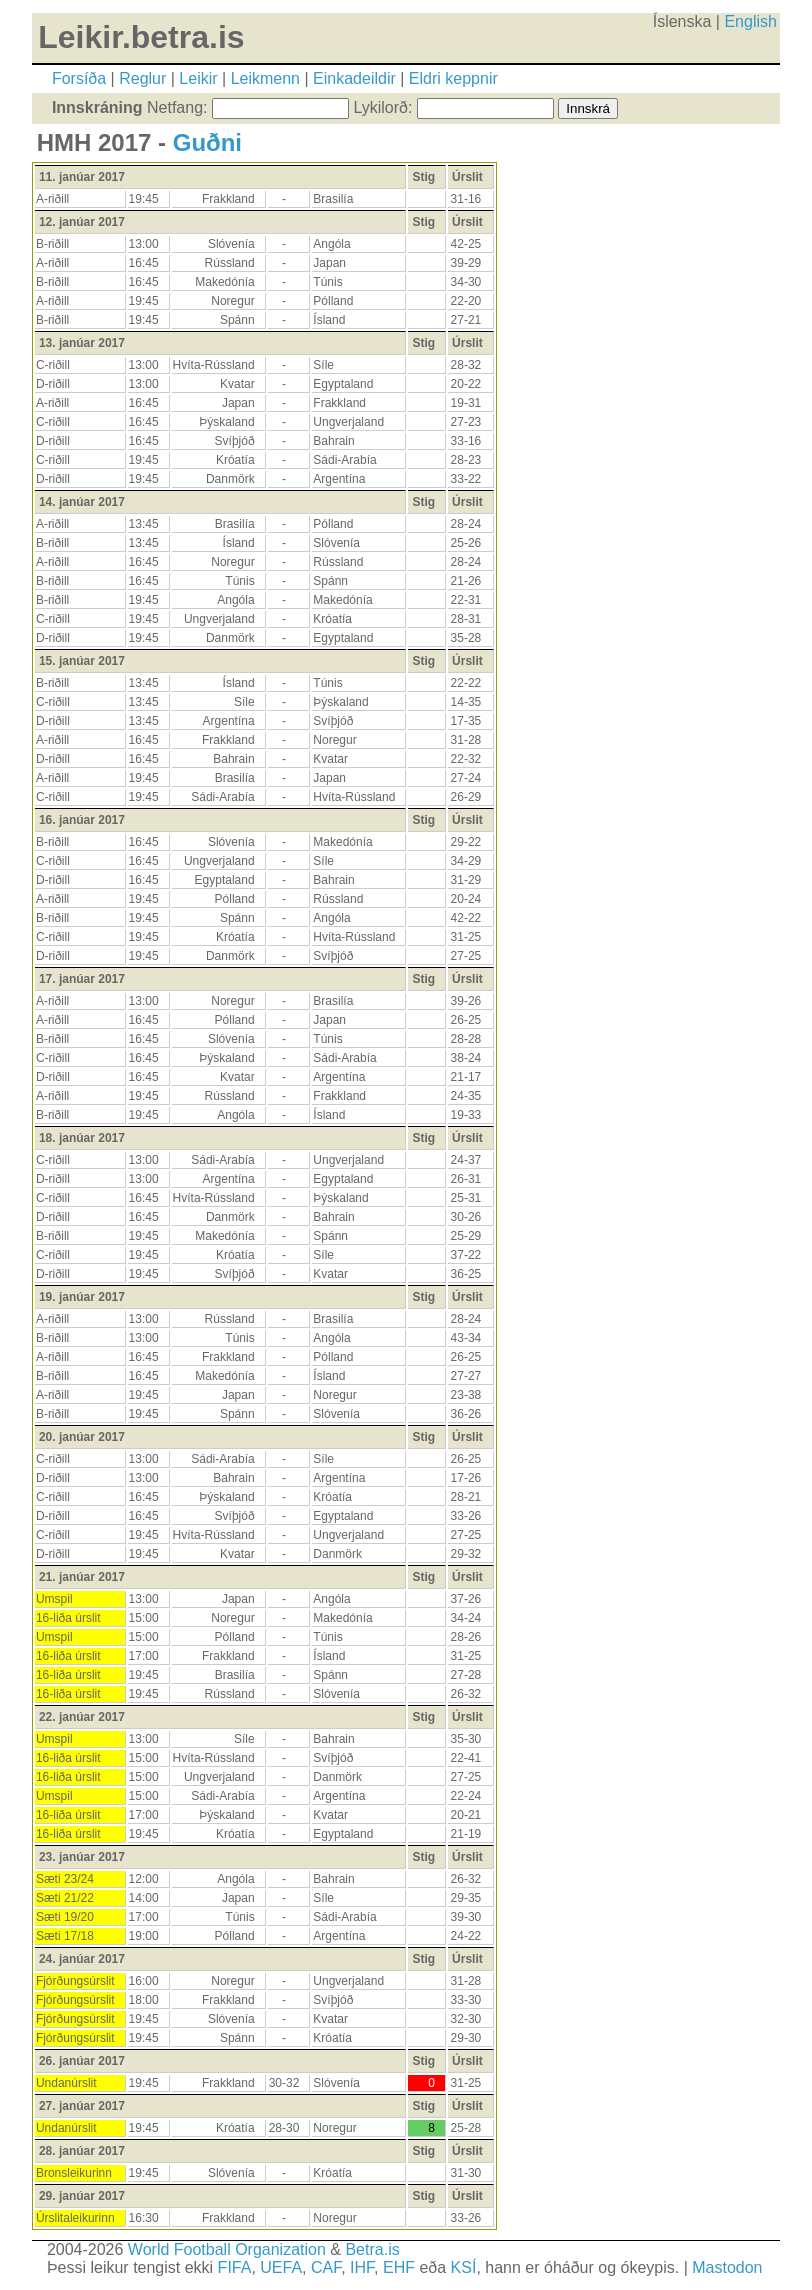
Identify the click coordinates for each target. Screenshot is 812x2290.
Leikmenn (265, 78)
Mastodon (727, 2267)
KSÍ (464, 2267)
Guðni (207, 142)
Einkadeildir (354, 78)
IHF (362, 2267)
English (750, 21)
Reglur (142, 78)
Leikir (198, 78)
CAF (326, 2267)
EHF (399, 2267)
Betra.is (372, 2249)
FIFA (235, 2267)
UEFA (281, 2267)
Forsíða (79, 78)
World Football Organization (227, 2249)
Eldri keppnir (453, 78)
